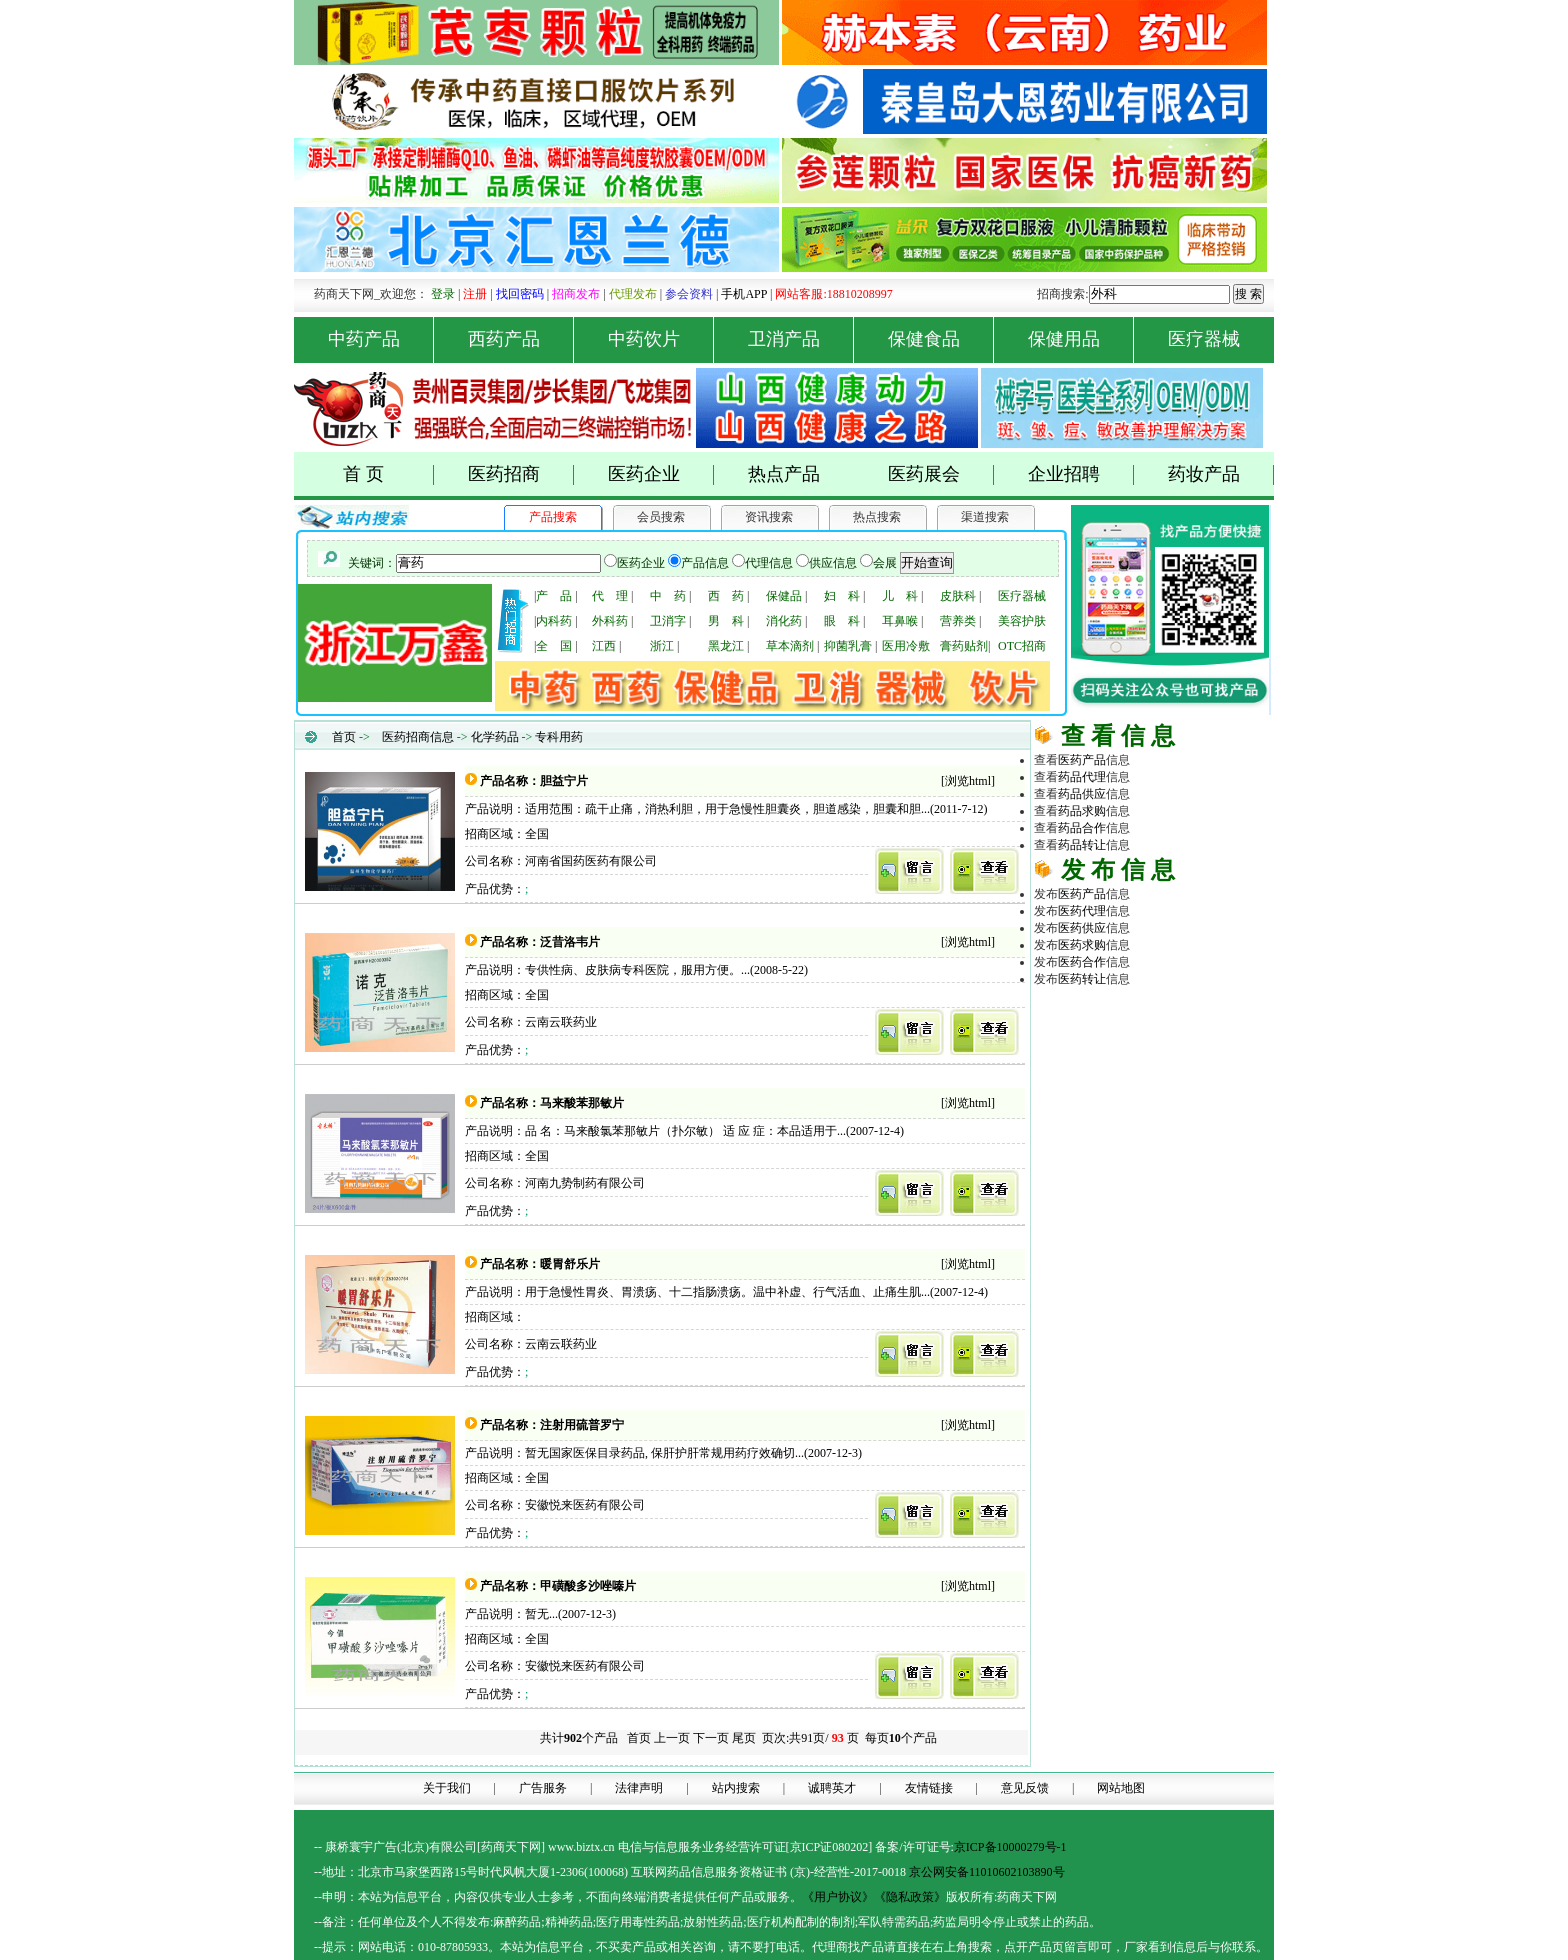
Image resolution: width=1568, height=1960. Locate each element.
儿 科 (900, 596)
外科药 (610, 621)
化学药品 (495, 737)
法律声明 (639, 1788)
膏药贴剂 (964, 646)
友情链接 (929, 1788)
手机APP (744, 294)
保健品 (784, 596)
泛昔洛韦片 (570, 942)
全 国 (554, 646)
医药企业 (661, 474)
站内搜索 (736, 1788)
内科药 (554, 621)
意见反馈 (1025, 1788)
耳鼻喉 (900, 621)
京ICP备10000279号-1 (1010, 1847)
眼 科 (842, 621)
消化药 (784, 621)
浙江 (662, 646)
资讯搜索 (769, 517)
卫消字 (668, 621)
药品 (1082, 777)
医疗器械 (1204, 339)
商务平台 (1202, 1096)
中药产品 (381, 339)
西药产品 (521, 339)
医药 (1082, 760)
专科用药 (559, 737)
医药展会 (941, 474)
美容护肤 (1022, 621)
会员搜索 (661, 517)
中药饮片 (661, 339)
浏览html (968, 781)
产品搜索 (553, 517)
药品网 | (1056, 1011)
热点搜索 (877, 517)
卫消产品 (801, 339)
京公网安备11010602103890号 (987, 1872)
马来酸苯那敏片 (582, 1103)
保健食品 (941, 339)
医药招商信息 (418, 737)
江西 (604, 646)
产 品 (554, 596)
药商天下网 (1108, 1011)
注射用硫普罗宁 (582, 1425)
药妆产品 (1221, 474)
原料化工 (1106, 1045)
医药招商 (521, 474)
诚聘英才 (832, 1788)
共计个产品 (577, 1738)
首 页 (388, 474)
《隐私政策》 (910, 1897)
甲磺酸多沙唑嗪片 (588, 1586)
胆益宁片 (564, 781)
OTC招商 (1022, 646)
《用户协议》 (838, 1897)
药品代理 (1202, 1028)
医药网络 (1154, 1096)
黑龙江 (726, 646)
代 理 (610, 596)
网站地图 (1121, 1788)
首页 (344, 737)
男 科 (726, 621)
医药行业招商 (1202, 1062)
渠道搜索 (985, 517)
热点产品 (784, 474)
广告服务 (543, 1788)
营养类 (958, 621)
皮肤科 (958, 596)
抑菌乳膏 (848, 646)
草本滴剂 (790, 646)
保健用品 (1081, 339)
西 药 (726, 596)
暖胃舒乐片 (570, 1264)
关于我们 (447, 1788)
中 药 (668, 596)
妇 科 (842, 596)
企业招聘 (1081, 474)
